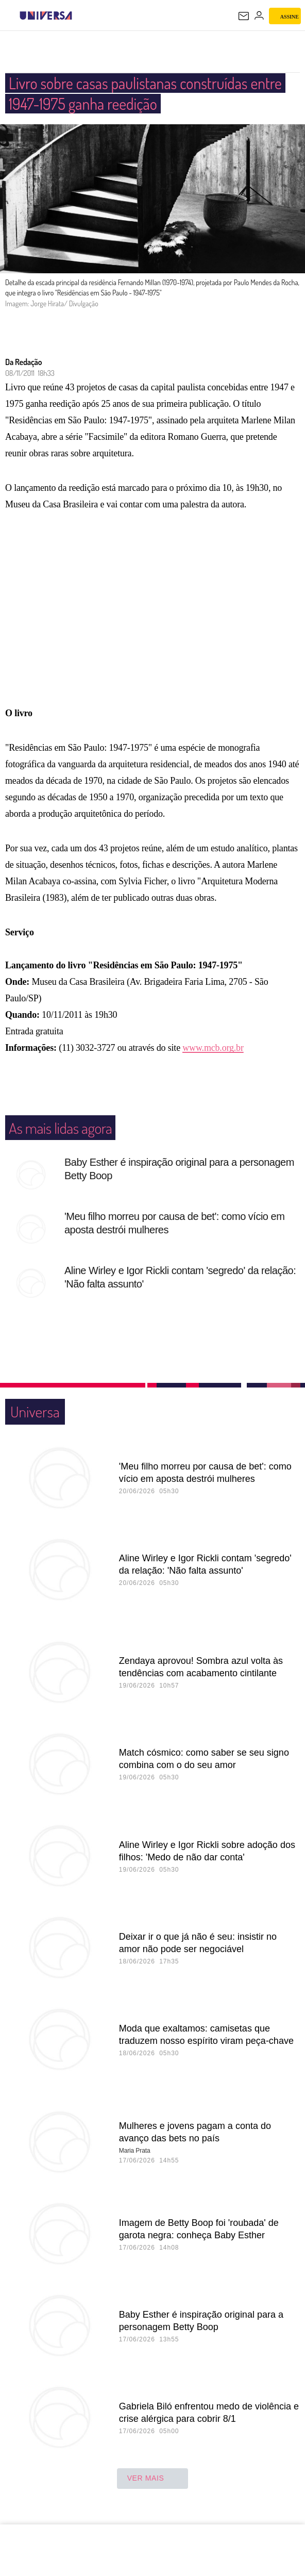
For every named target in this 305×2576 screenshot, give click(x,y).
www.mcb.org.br (212, 1048)
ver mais (152, 2479)
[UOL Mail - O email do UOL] (244, 16)
